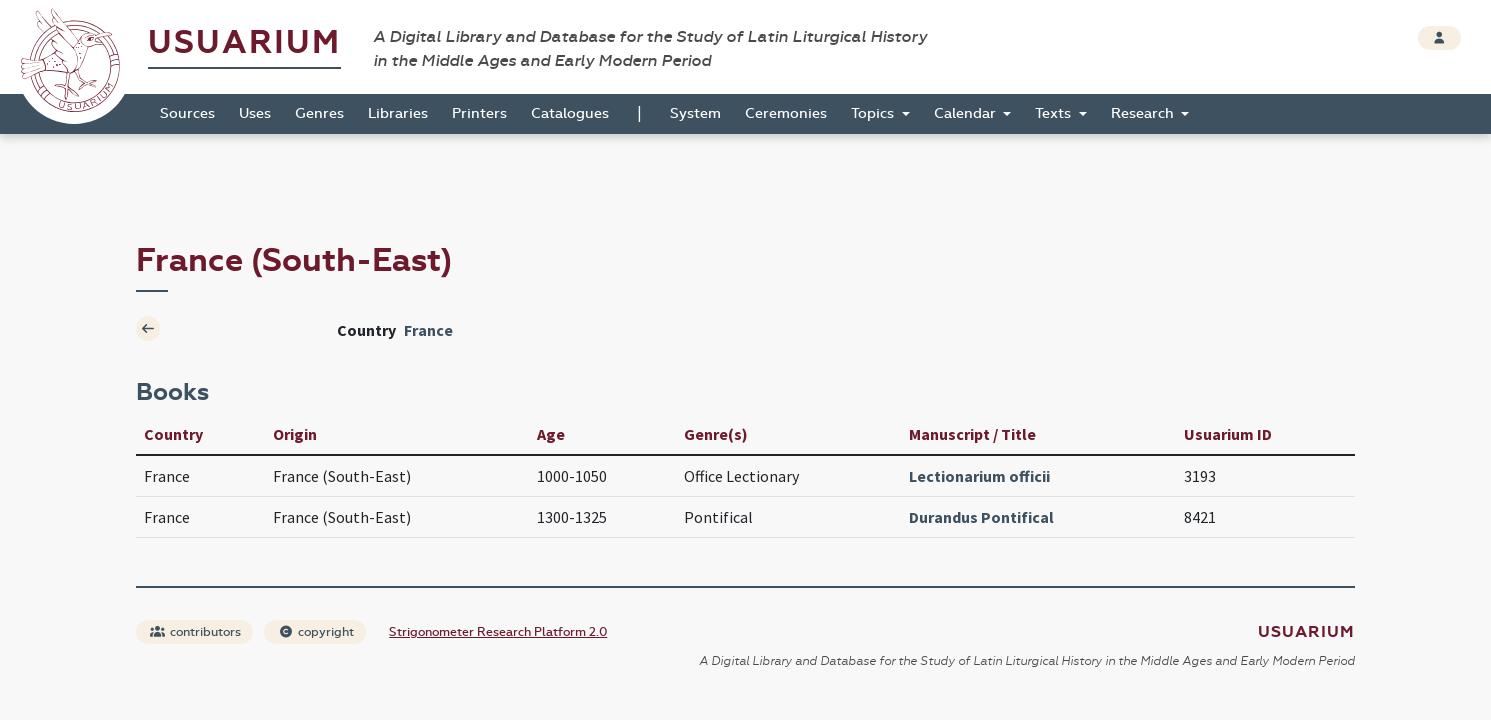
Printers (479, 113)
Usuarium (244, 42)
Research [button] (1144, 113)
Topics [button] (874, 113)
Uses (255, 113)
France (428, 330)
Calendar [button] (967, 113)
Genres (319, 113)
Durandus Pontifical (981, 517)
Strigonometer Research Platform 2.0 (498, 632)
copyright (316, 632)
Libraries (398, 113)
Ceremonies (786, 113)
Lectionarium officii (979, 476)
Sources (187, 113)
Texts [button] (1055, 113)
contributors (195, 632)
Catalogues (570, 113)
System (695, 113)
